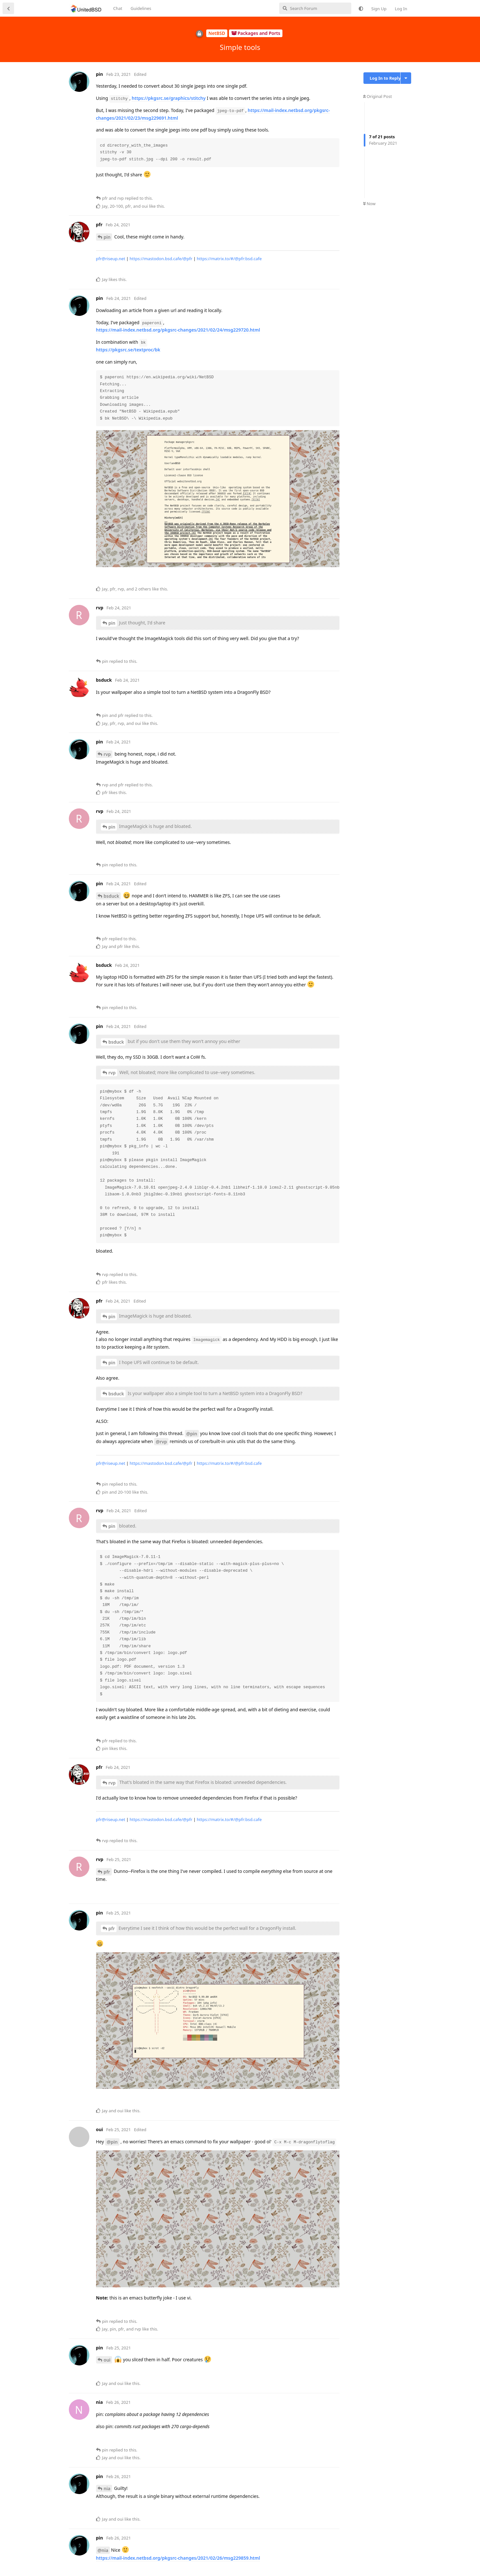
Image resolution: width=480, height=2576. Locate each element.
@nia (103, 2550)
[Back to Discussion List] (8, 8)
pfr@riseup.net (110, 258)
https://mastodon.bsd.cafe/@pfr (161, 258)
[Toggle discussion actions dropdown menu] (406, 78)
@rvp (161, 1442)
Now (369, 203)
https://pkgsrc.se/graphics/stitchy (169, 98)
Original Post (377, 96)
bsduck (111, 896)
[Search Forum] (315, 8)
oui (107, 2360)
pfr (107, 1872)
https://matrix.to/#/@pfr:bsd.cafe (229, 258)
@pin (191, 1434)
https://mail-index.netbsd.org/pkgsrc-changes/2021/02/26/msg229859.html (178, 2558)
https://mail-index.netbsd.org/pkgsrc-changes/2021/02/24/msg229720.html (178, 330)
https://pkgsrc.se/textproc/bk (128, 350)
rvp (107, 754)
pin (107, 237)
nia (107, 2488)
